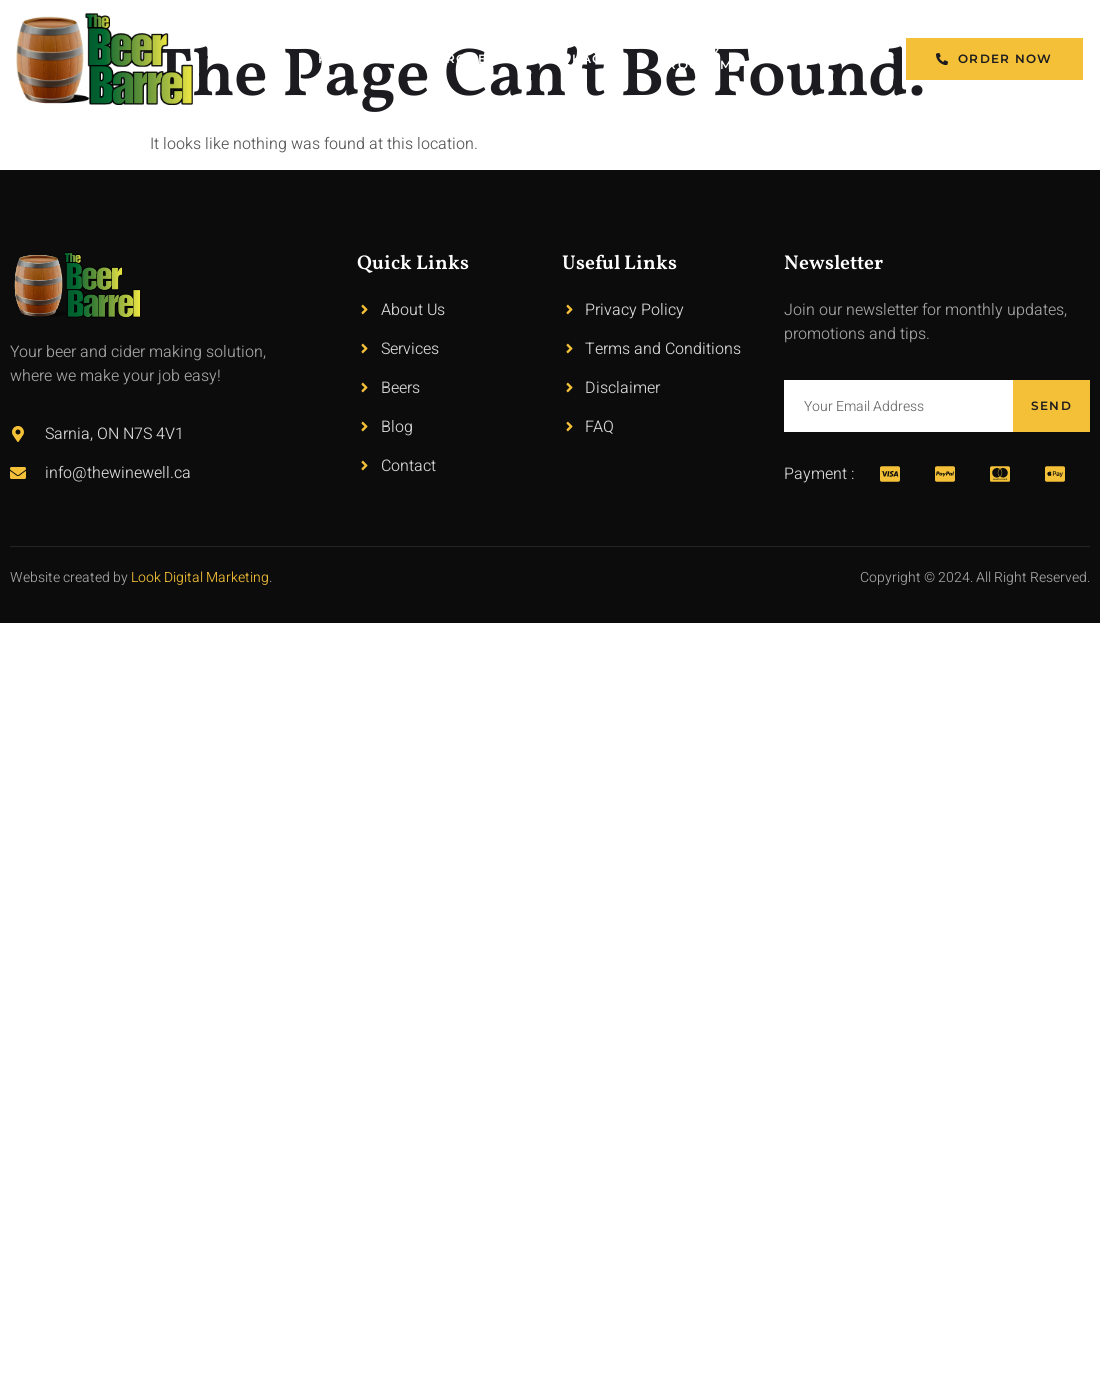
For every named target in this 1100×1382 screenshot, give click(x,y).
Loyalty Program (694, 58)
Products (358, 58)
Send (1051, 405)
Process (470, 58)
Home (260, 58)
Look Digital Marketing (200, 577)
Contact (820, 58)
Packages (581, 58)
